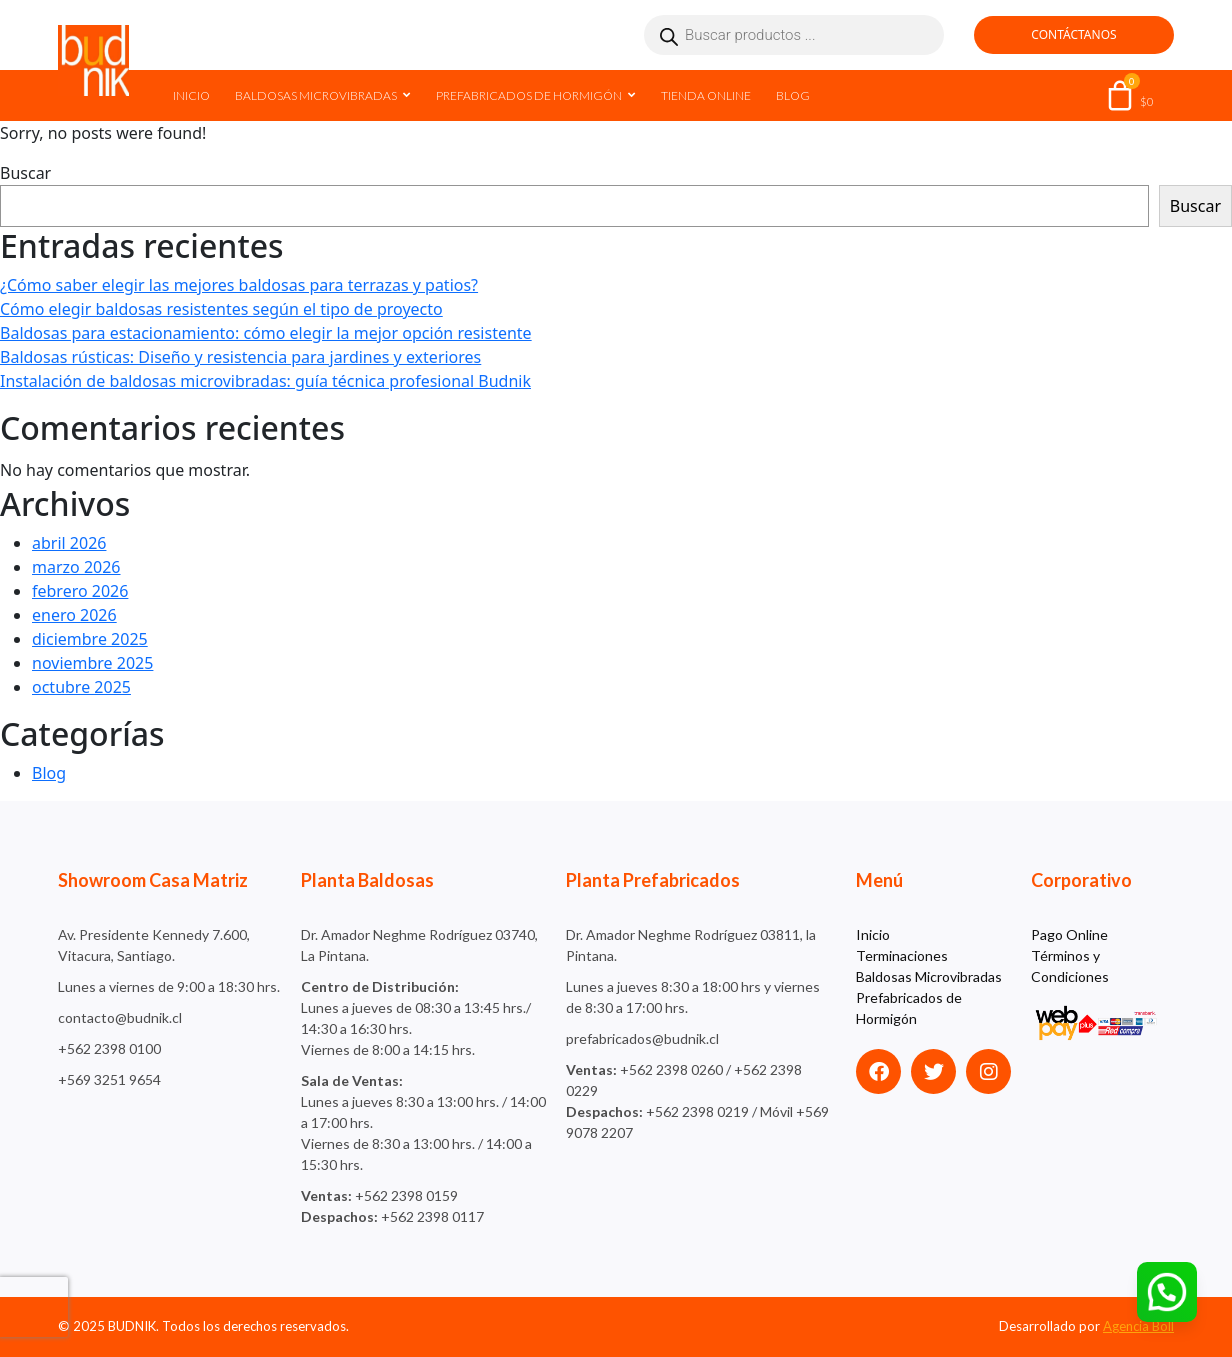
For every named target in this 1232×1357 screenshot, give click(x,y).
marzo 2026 (76, 567)
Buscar (25, 173)
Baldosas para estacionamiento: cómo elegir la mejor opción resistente (266, 333)
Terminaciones (902, 955)
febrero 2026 (80, 591)
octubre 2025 (81, 687)
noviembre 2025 (92, 663)
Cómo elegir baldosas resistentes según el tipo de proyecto (221, 309)
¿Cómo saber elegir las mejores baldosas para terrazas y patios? (239, 285)
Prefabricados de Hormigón (529, 95)
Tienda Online (706, 95)
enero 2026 (74, 615)
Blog (793, 95)
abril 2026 (69, 543)
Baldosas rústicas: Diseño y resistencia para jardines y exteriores (240, 357)
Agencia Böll (1138, 1326)
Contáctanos (1073, 34)
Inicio (191, 95)
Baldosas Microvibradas (316, 95)
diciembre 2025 (90, 639)
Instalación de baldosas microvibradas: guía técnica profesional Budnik (265, 381)
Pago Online (1069, 934)
